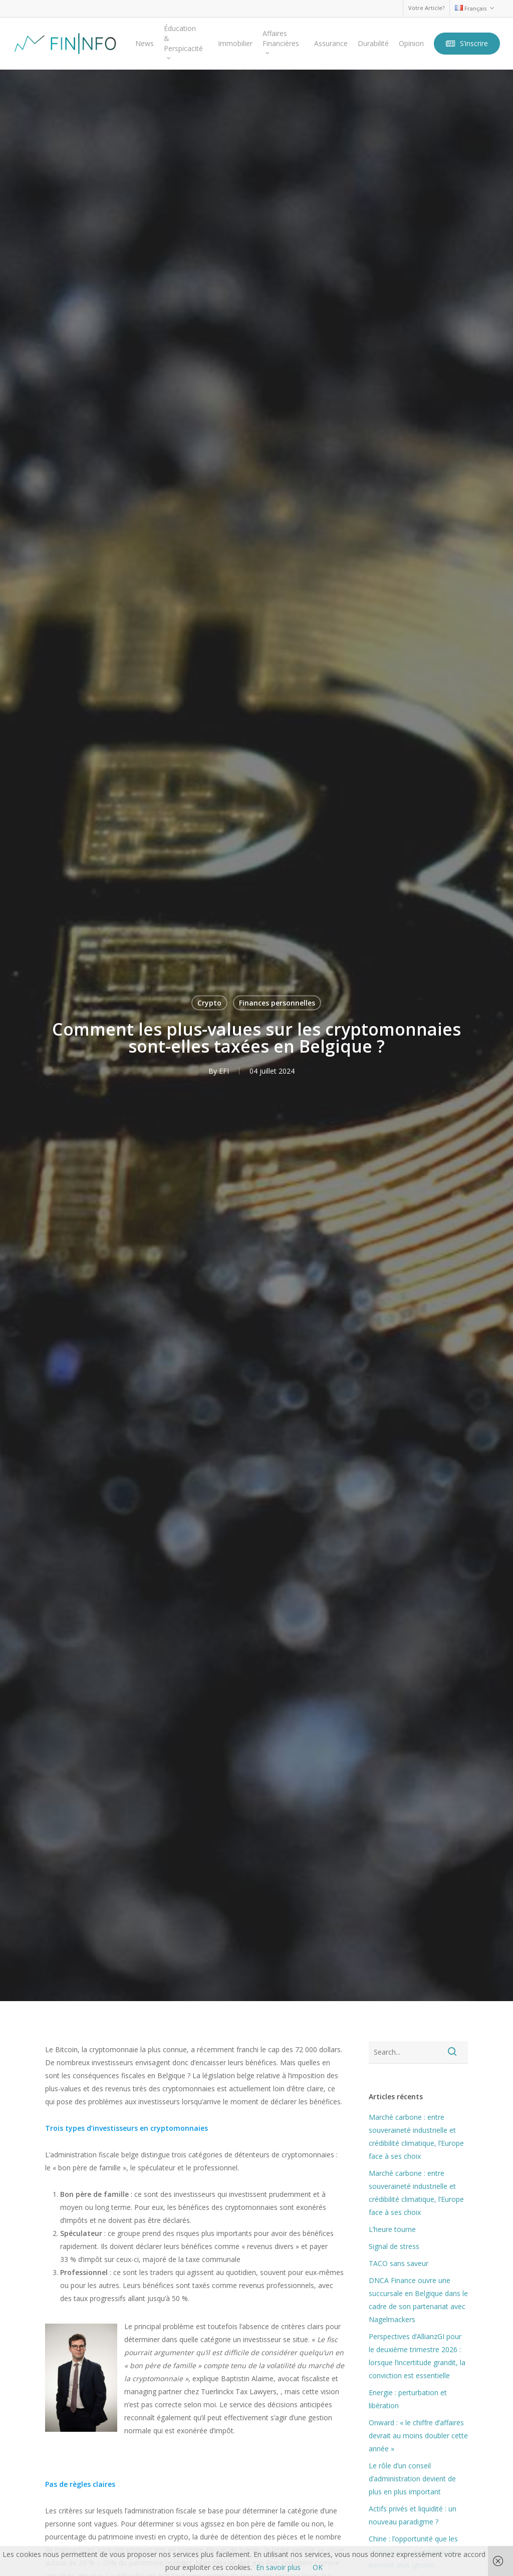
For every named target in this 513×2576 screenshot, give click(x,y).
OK (318, 2567)
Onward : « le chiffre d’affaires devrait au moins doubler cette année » (418, 2435)
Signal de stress (394, 2246)
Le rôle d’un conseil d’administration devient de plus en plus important (412, 2478)
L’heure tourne (392, 2229)
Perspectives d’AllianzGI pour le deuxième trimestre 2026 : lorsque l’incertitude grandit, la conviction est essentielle (417, 2356)
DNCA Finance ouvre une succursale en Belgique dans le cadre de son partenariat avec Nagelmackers (418, 2300)
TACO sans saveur (398, 2263)
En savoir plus (278, 2567)
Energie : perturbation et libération (408, 2399)
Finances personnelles (277, 1003)
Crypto (209, 1003)
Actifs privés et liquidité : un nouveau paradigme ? (412, 2515)
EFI (224, 1071)
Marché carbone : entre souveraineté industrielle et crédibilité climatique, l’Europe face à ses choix (416, 2136)
